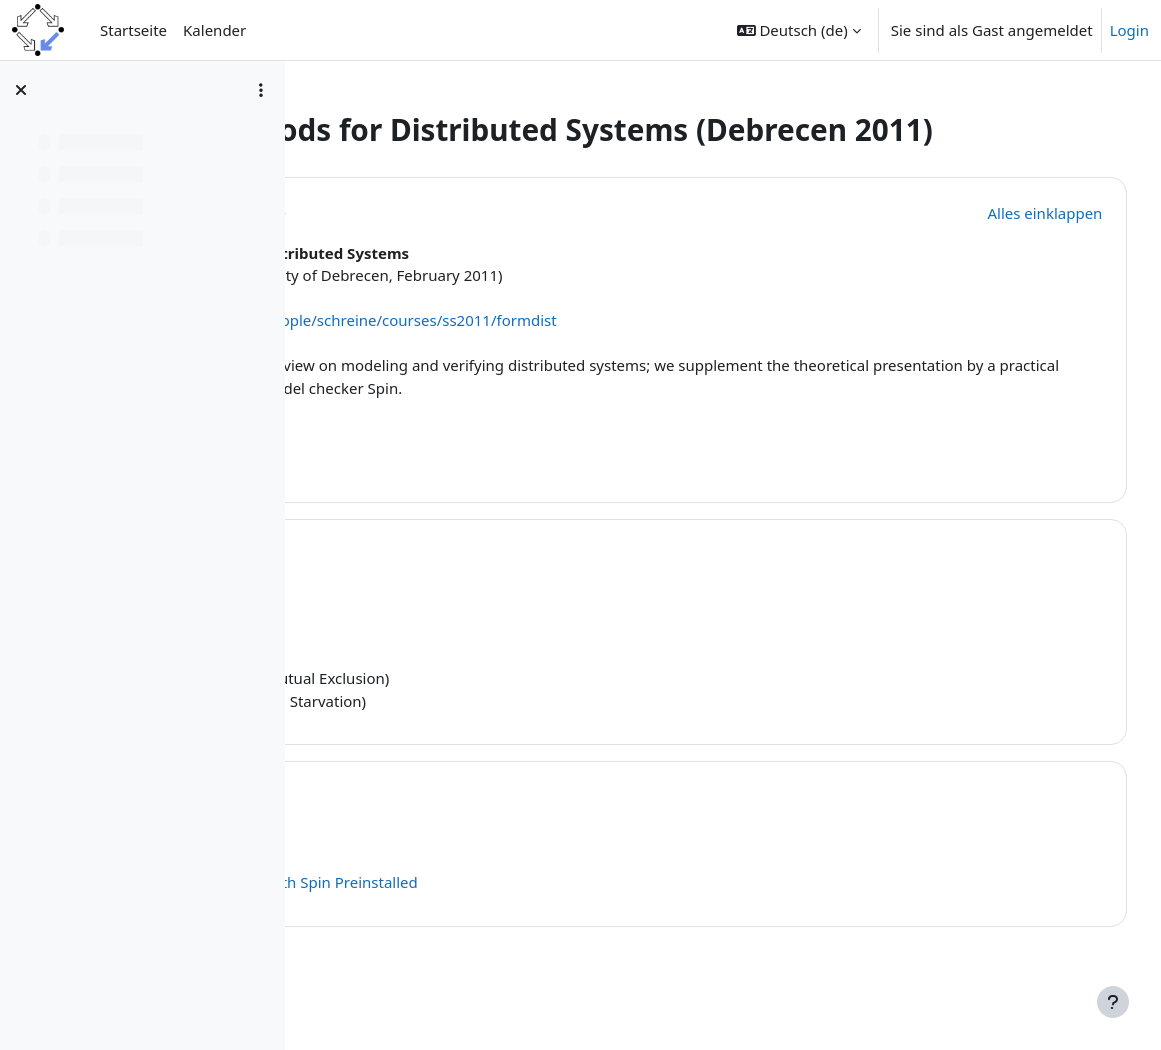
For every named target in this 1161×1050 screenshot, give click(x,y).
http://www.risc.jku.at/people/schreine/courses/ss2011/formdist (566, 356)
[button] (799, 30)
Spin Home (411, 895)
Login (1129, 30)
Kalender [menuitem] (214, 30)
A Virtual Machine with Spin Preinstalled (512, 918)
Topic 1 (426, 587)
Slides (393, 669)
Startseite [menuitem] (133, 30)
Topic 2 (426, 829)
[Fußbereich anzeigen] (1113, 1002)
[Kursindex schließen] (21, 90)
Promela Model (426, 691)
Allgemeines (454, 245)
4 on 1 (443, 669)
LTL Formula (448, 714)
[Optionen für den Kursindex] (261, 90)
